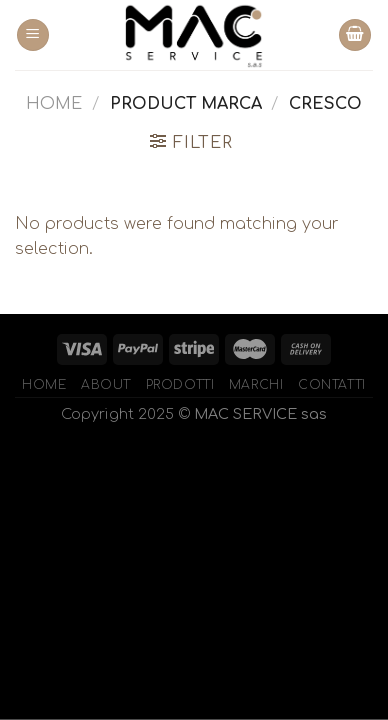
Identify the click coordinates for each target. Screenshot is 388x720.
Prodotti (180, 385)
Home (54, 104)
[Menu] (33, 35)
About (106, 385)
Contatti (332, 385)
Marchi (256, 385)
